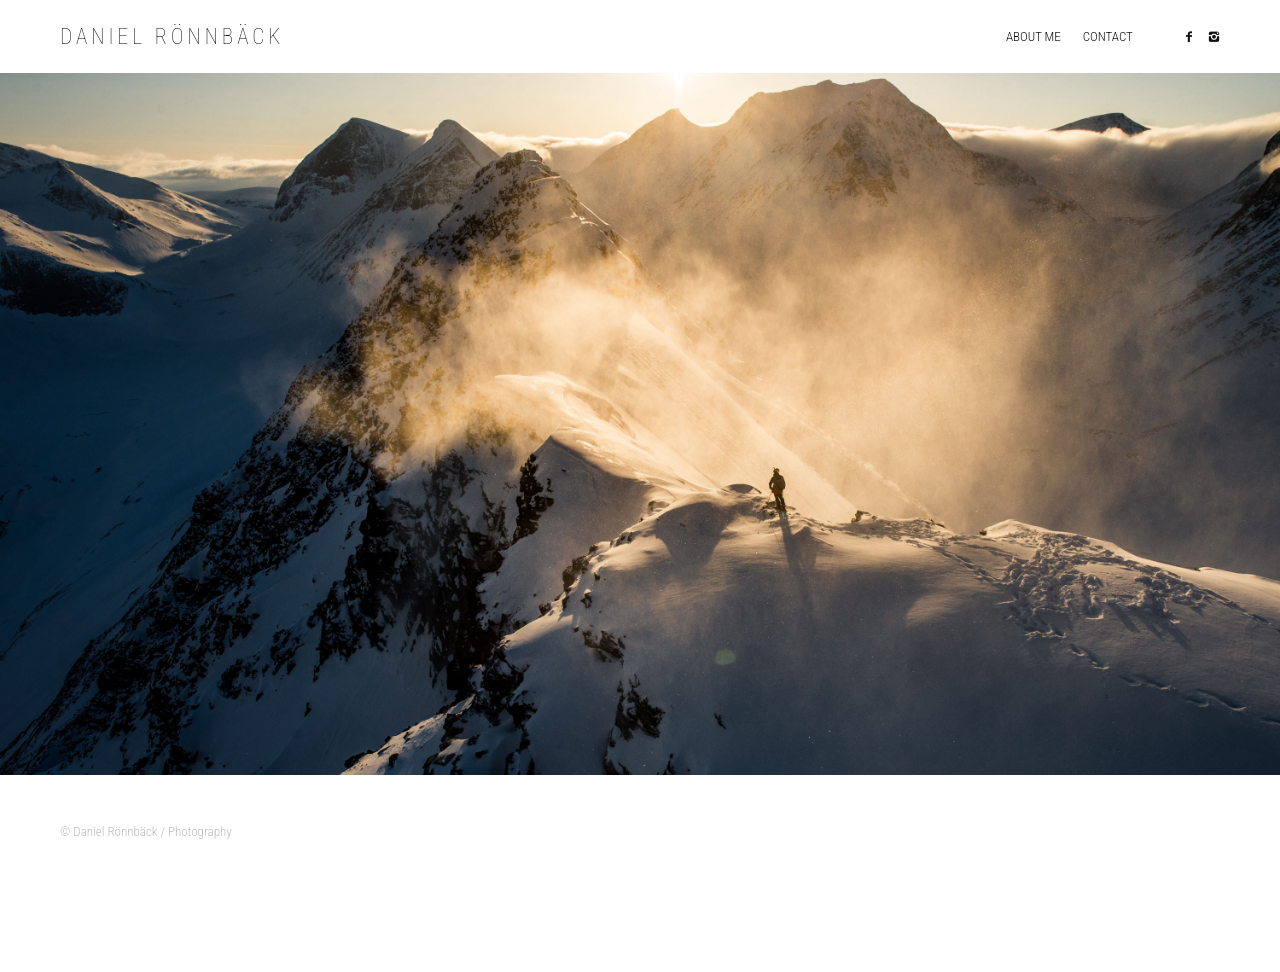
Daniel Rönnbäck (182, 38)
